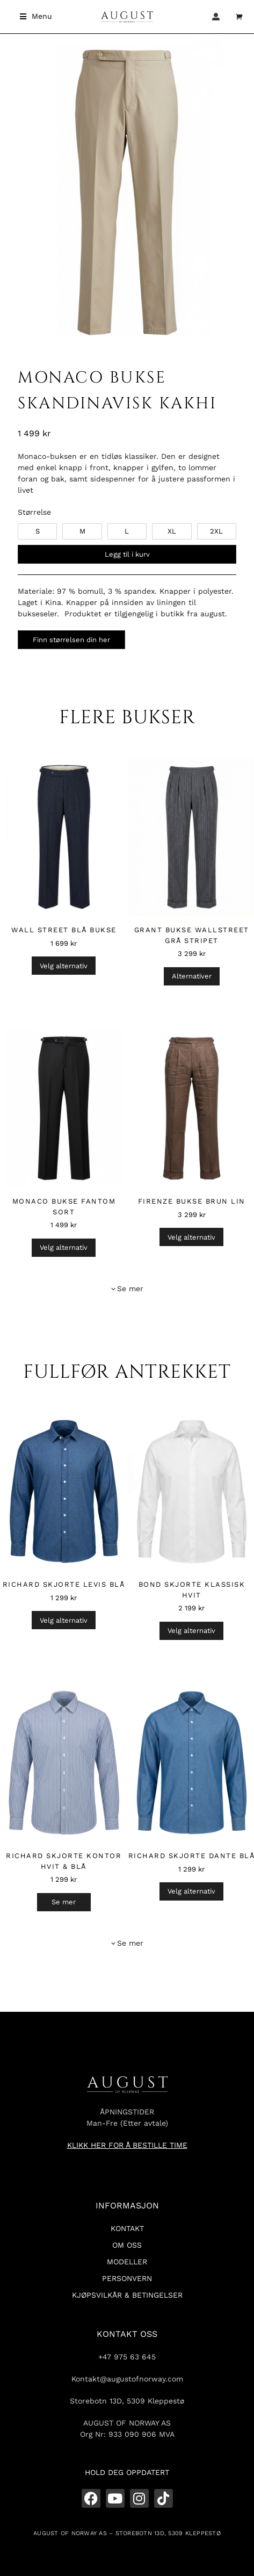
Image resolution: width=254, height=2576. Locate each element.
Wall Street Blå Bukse (64, 930)
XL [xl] (172, 531)
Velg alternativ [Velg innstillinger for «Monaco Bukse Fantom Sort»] (64, 1247)
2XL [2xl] (216, 531)
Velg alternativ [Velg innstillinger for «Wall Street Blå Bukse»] (64, 966)
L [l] (127, 531)
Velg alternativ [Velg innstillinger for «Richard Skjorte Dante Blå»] (191, 1891)
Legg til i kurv (127, 554)
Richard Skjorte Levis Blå (64, 1584)
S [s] (37, 531)
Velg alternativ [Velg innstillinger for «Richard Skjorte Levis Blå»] (64, 1620)
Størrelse (34, 512)
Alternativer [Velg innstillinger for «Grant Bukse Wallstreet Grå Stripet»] (192, 976)
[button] (36, 16)
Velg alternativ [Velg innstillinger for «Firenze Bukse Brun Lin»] (191, 1237)
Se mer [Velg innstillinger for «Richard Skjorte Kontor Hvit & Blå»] (64, 1902)
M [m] (82, 531)
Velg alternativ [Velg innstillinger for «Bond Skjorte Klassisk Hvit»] (191, 1631)
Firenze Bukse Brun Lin (191, 1201)
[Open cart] (239, 16)
